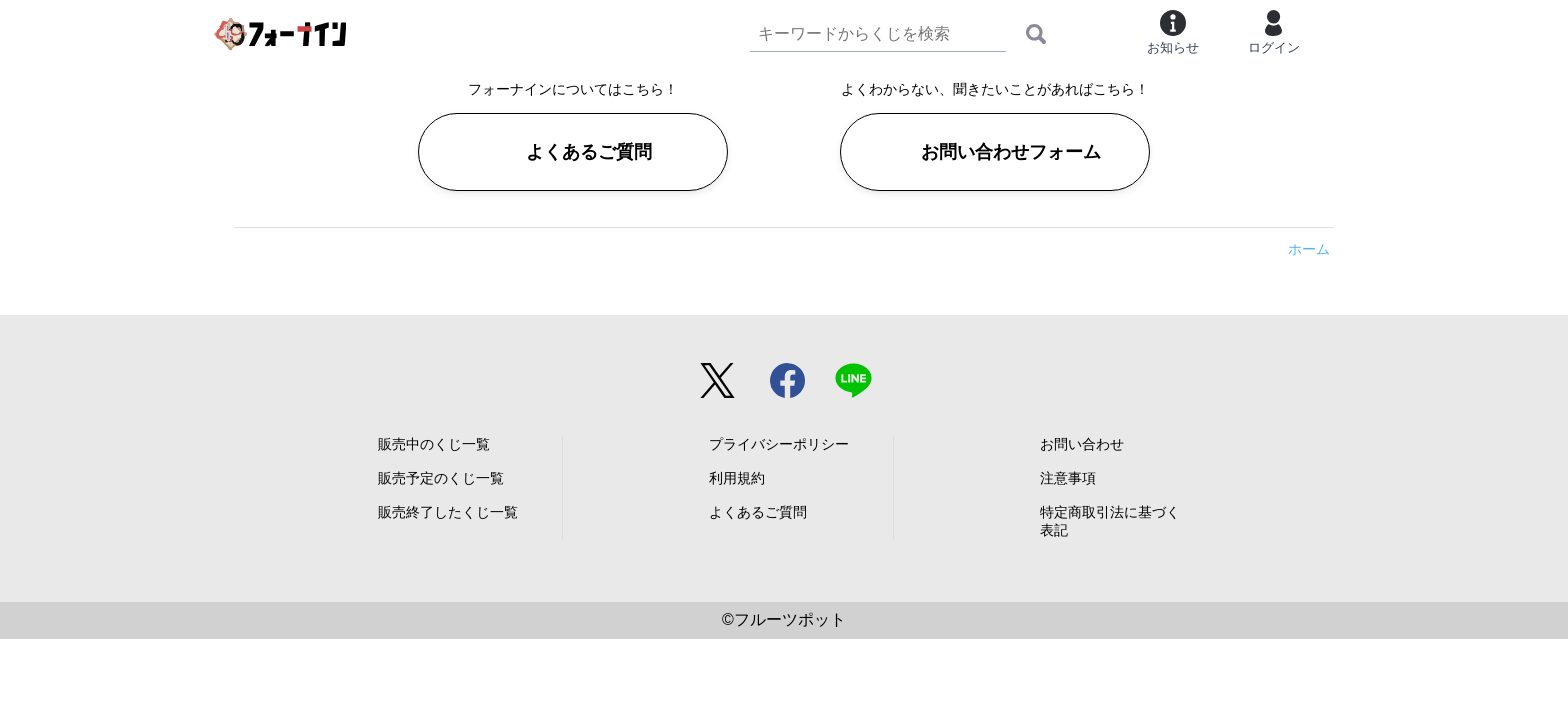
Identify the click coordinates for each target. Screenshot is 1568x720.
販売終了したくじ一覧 (448, 512)
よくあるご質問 (589, 152)
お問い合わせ (1082, 444)
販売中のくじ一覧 (434, 444)
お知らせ (1173, 32)
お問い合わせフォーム (1011, 152)
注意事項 (1068, 478)
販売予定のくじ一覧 (441, 478)
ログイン (1274, 32)
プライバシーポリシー (779, 444)
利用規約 (737, 478)
